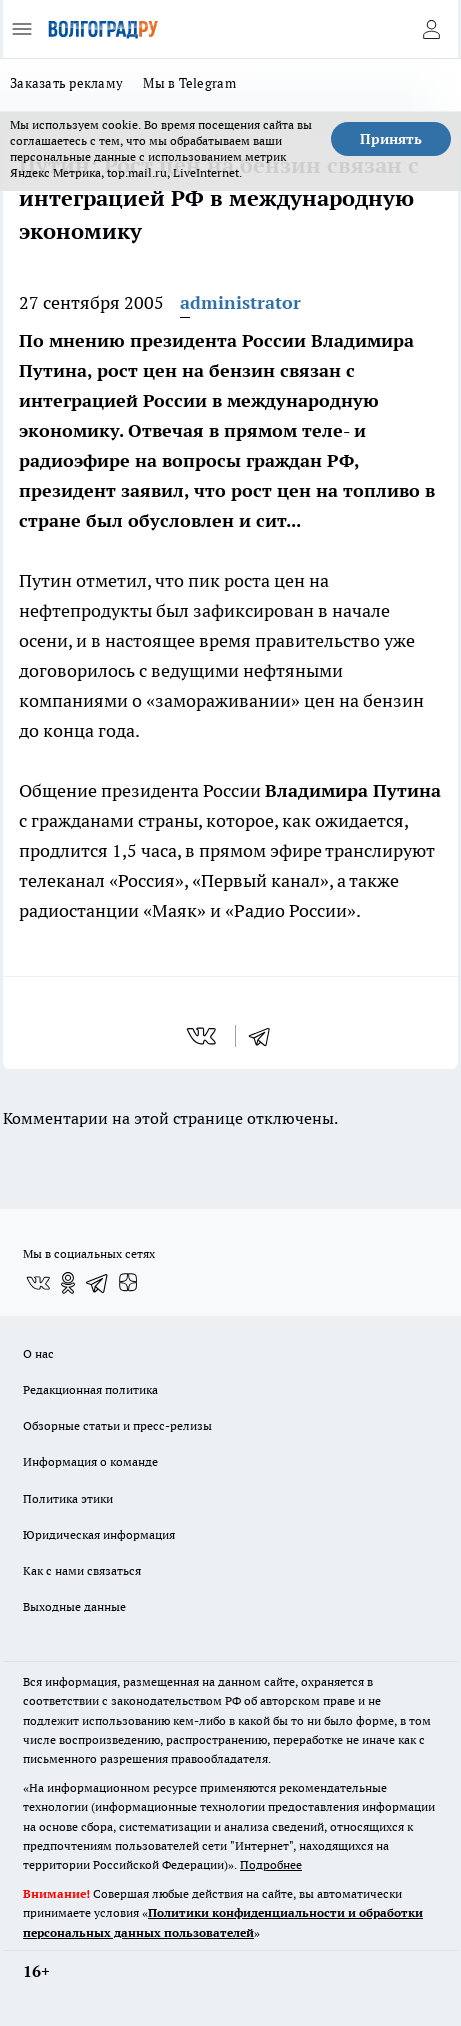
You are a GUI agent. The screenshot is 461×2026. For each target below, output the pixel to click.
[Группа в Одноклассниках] (68, 1283)
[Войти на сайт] (431, 29)
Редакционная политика (90, 1389)
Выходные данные (74, 1606)
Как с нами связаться (82, 1570)
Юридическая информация (99, 1534)
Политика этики (68, 1498)
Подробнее (271, 1864)
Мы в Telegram (189, 83)
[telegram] (266, 1036)
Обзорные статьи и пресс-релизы (117, 1425)
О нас (38, 1353)
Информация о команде (90, 1461)
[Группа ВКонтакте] (38, 1283)
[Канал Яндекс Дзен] (128, 1283)
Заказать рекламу (66, 83)
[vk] (203, 1036)
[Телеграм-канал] (98, 1283)
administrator (240, 302)
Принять (391, 139)
